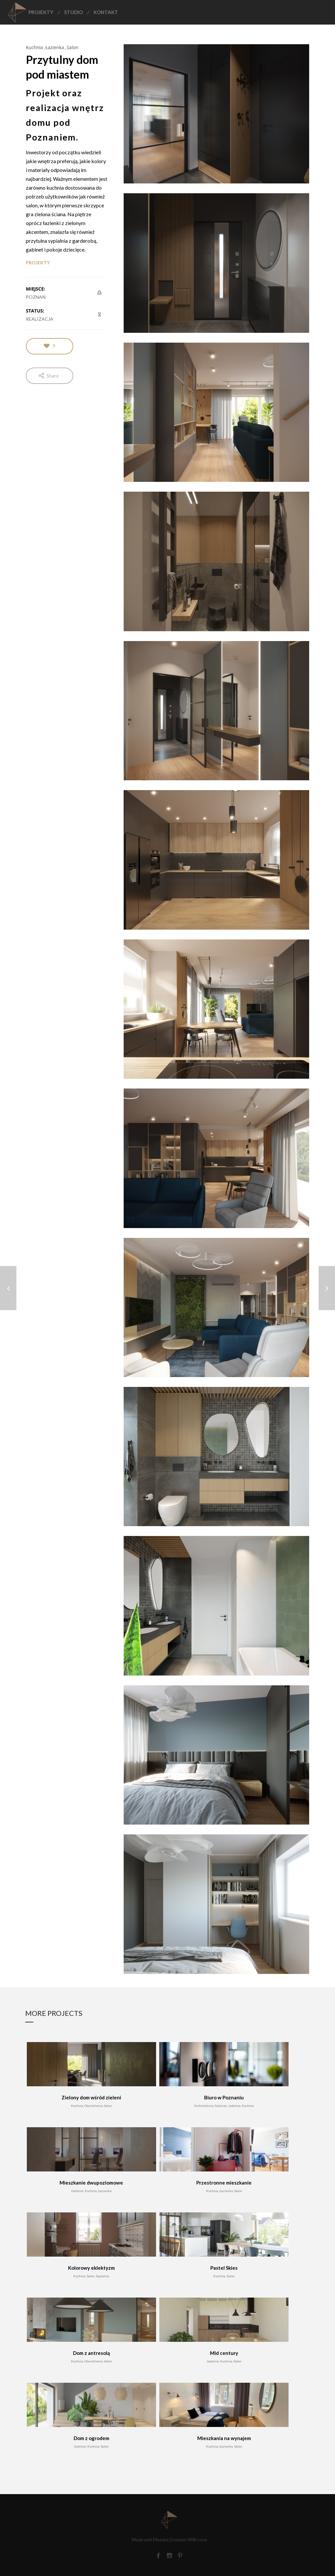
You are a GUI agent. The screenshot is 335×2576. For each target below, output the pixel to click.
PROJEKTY (38, 262)
